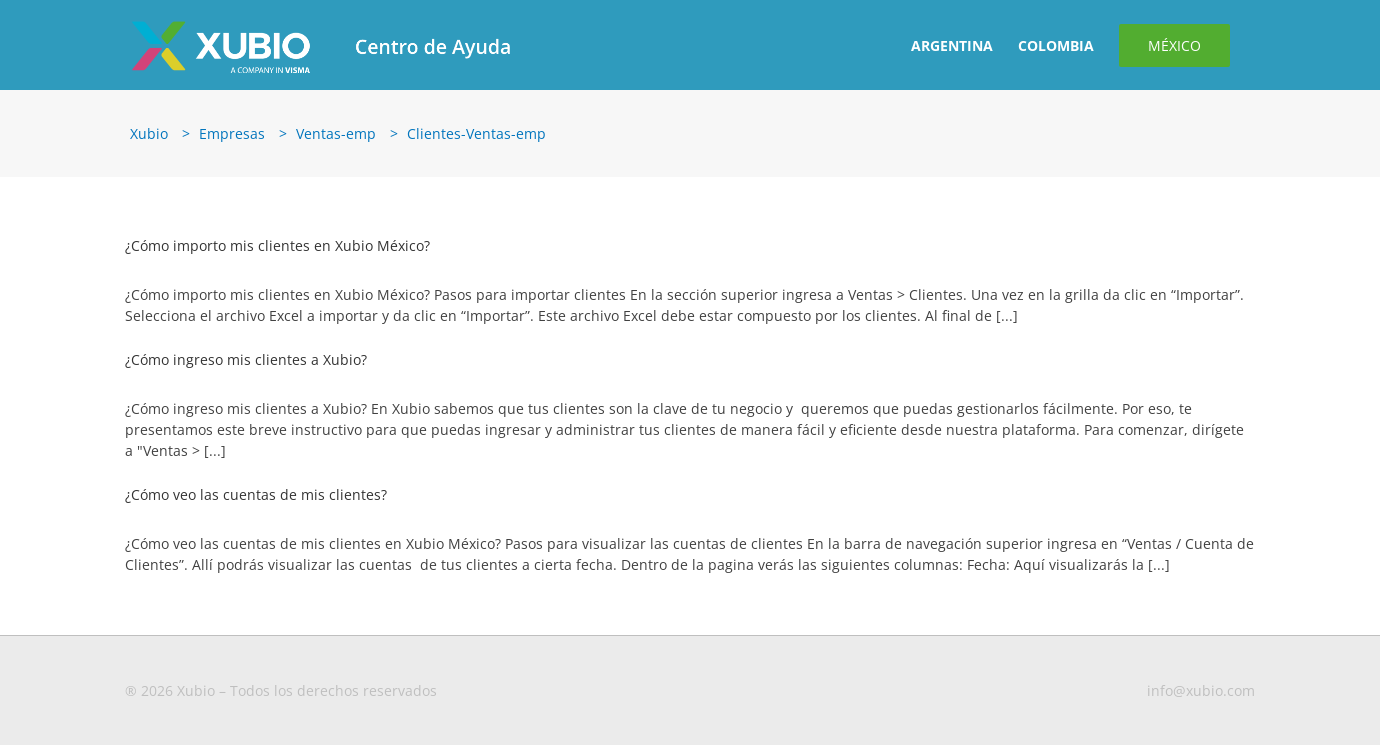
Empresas (232, 133)
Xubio (149, 133)
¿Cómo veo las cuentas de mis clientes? (256, 494)
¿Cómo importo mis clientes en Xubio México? (277, 245)
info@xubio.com (1201, 690)
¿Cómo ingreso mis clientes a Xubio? (246, 359)
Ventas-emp (336, 133)
